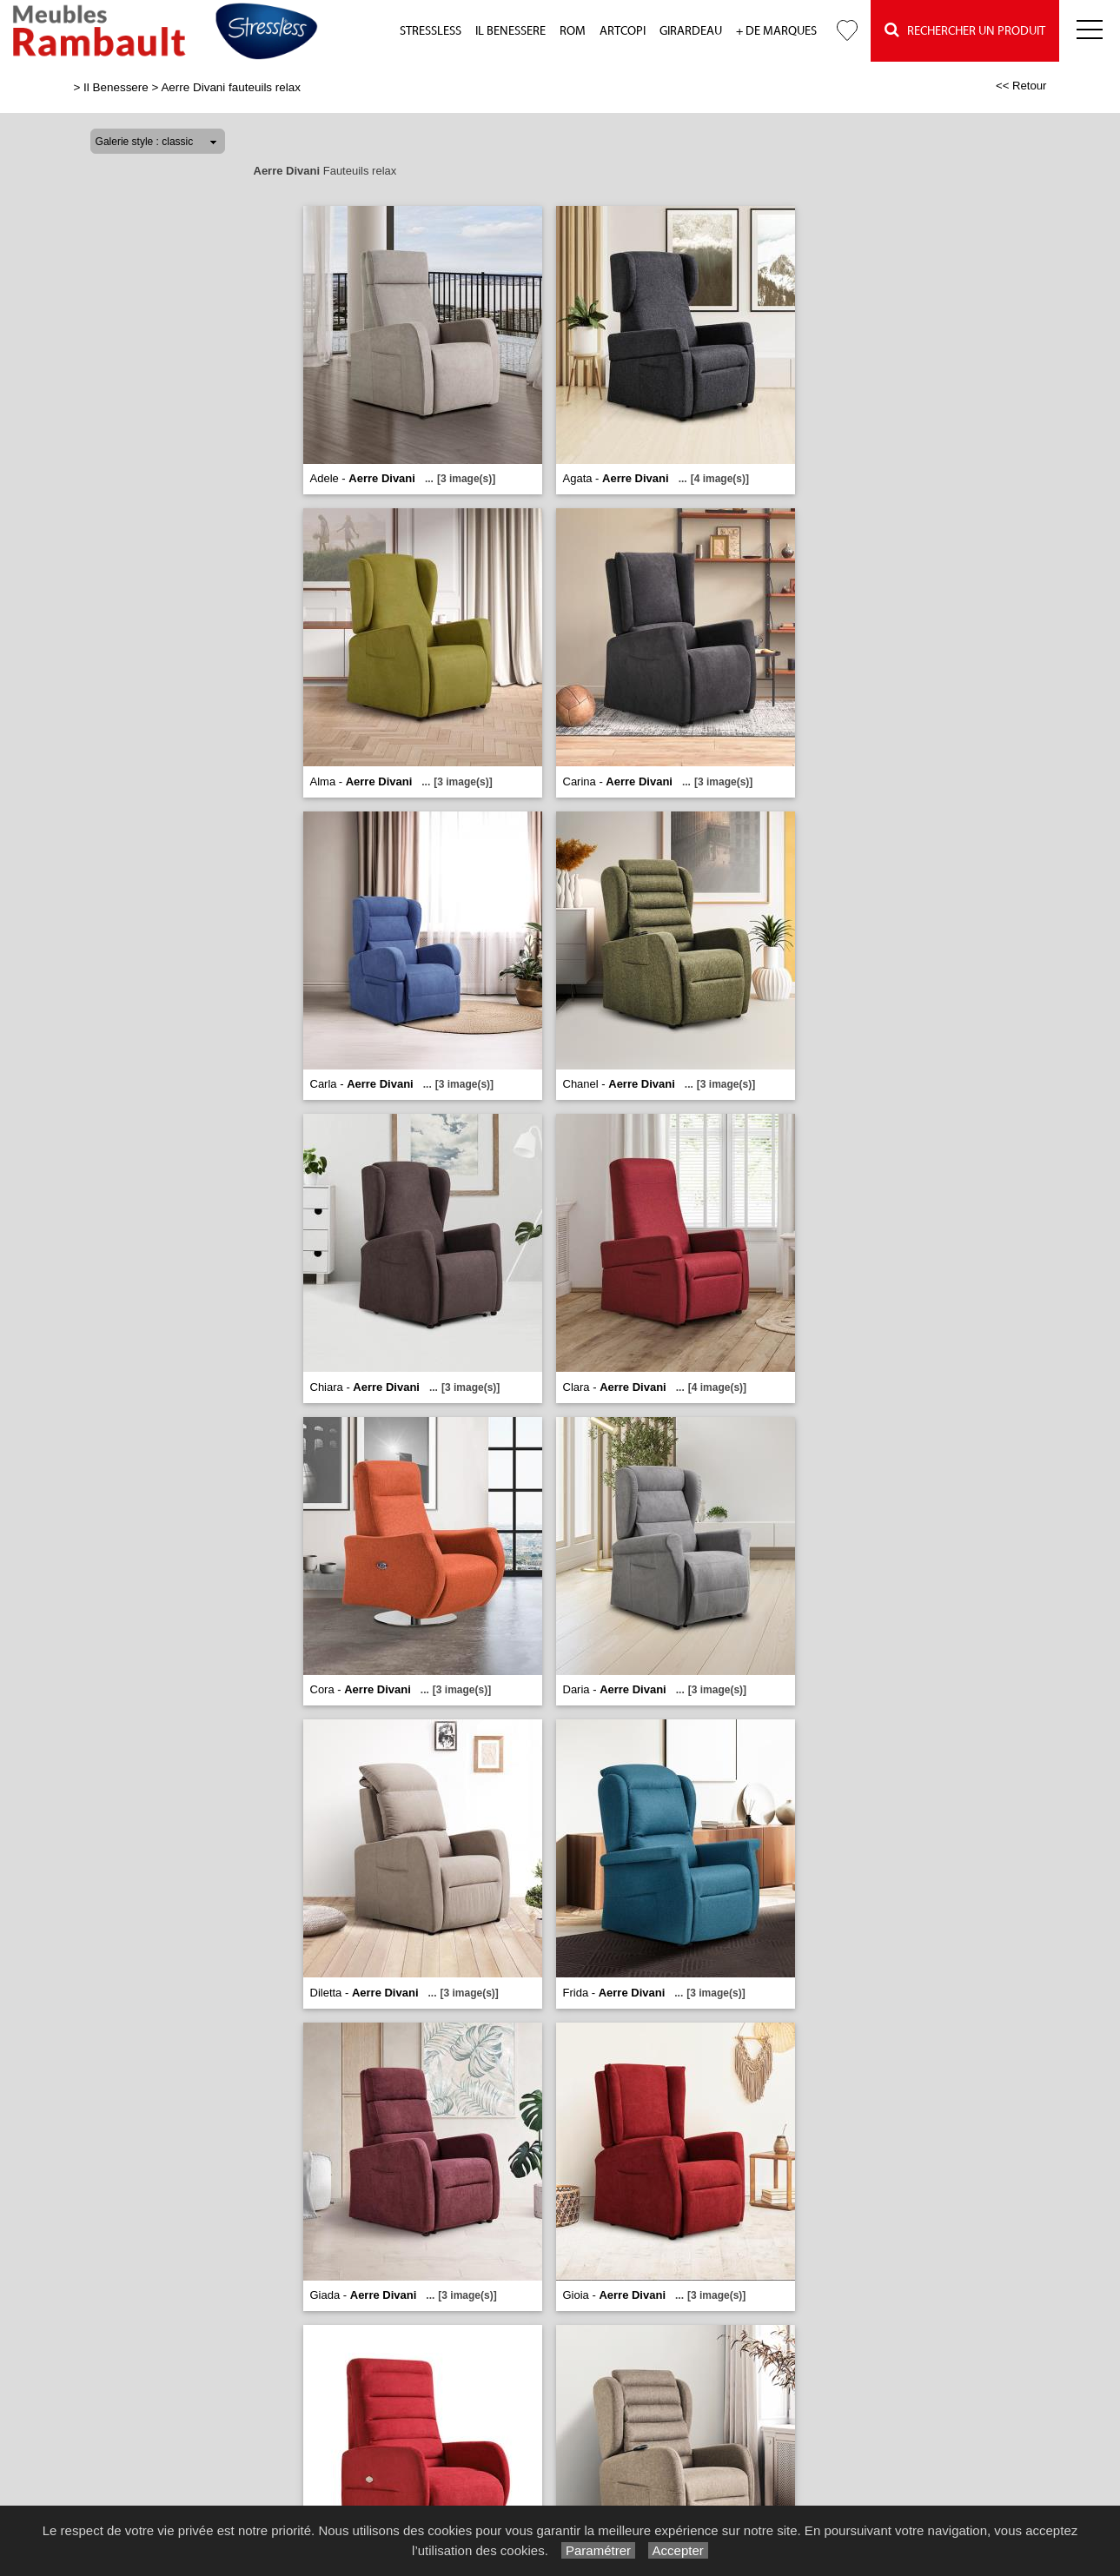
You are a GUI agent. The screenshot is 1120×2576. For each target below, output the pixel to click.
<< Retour (1021, 85)
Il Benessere (510, 31)
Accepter (678, 2550)
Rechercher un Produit (965, 30)
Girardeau (690, 31)
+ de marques (776, 31)
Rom (573, 31)
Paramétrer (598, 2550)
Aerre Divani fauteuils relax (231, 87)
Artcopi (623, 31)
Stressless (430, 31)
